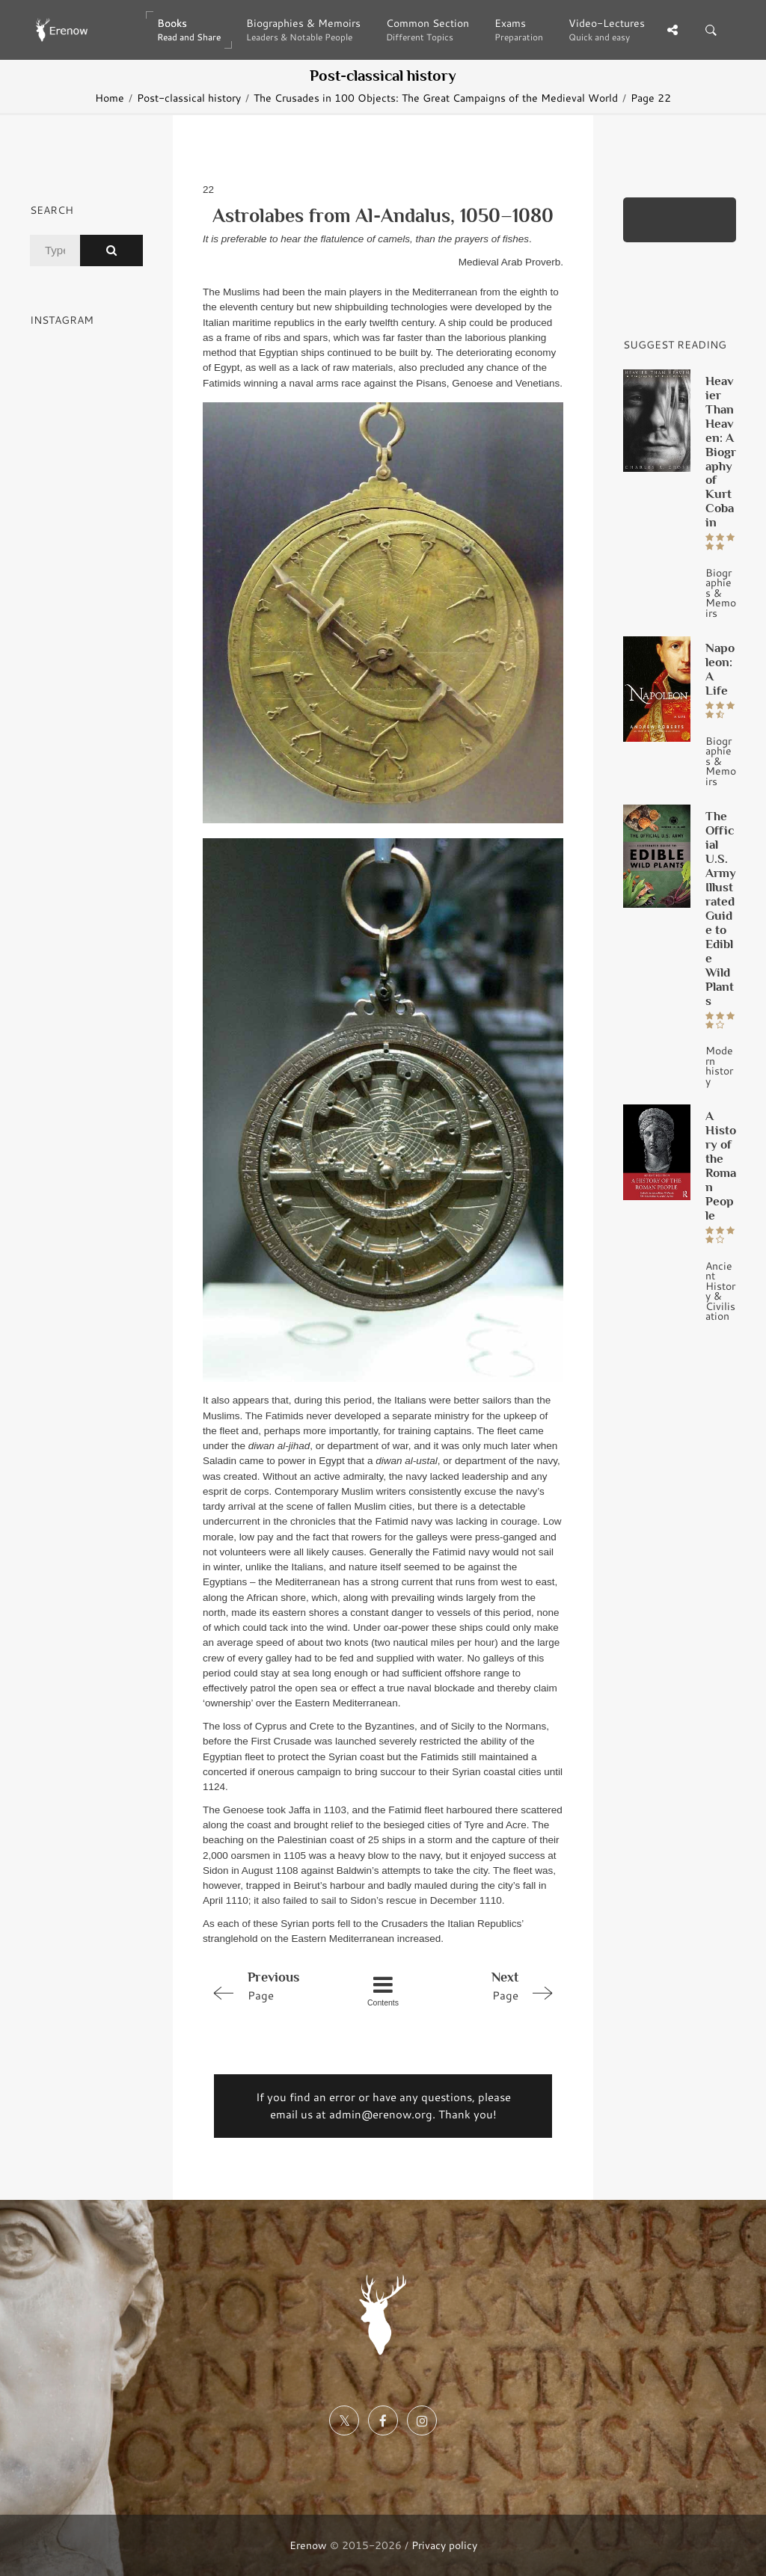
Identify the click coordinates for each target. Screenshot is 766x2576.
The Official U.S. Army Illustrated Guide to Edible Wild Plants (720, 908)
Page (274, 1985)
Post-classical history (189, 97)
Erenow (308, 2545)
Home (109, 97)
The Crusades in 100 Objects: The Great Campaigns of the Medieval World (436, 97)
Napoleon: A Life (720, 669)
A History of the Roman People (720, 1165)
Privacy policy (444, 2545)
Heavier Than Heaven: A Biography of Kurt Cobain (720, 451)
